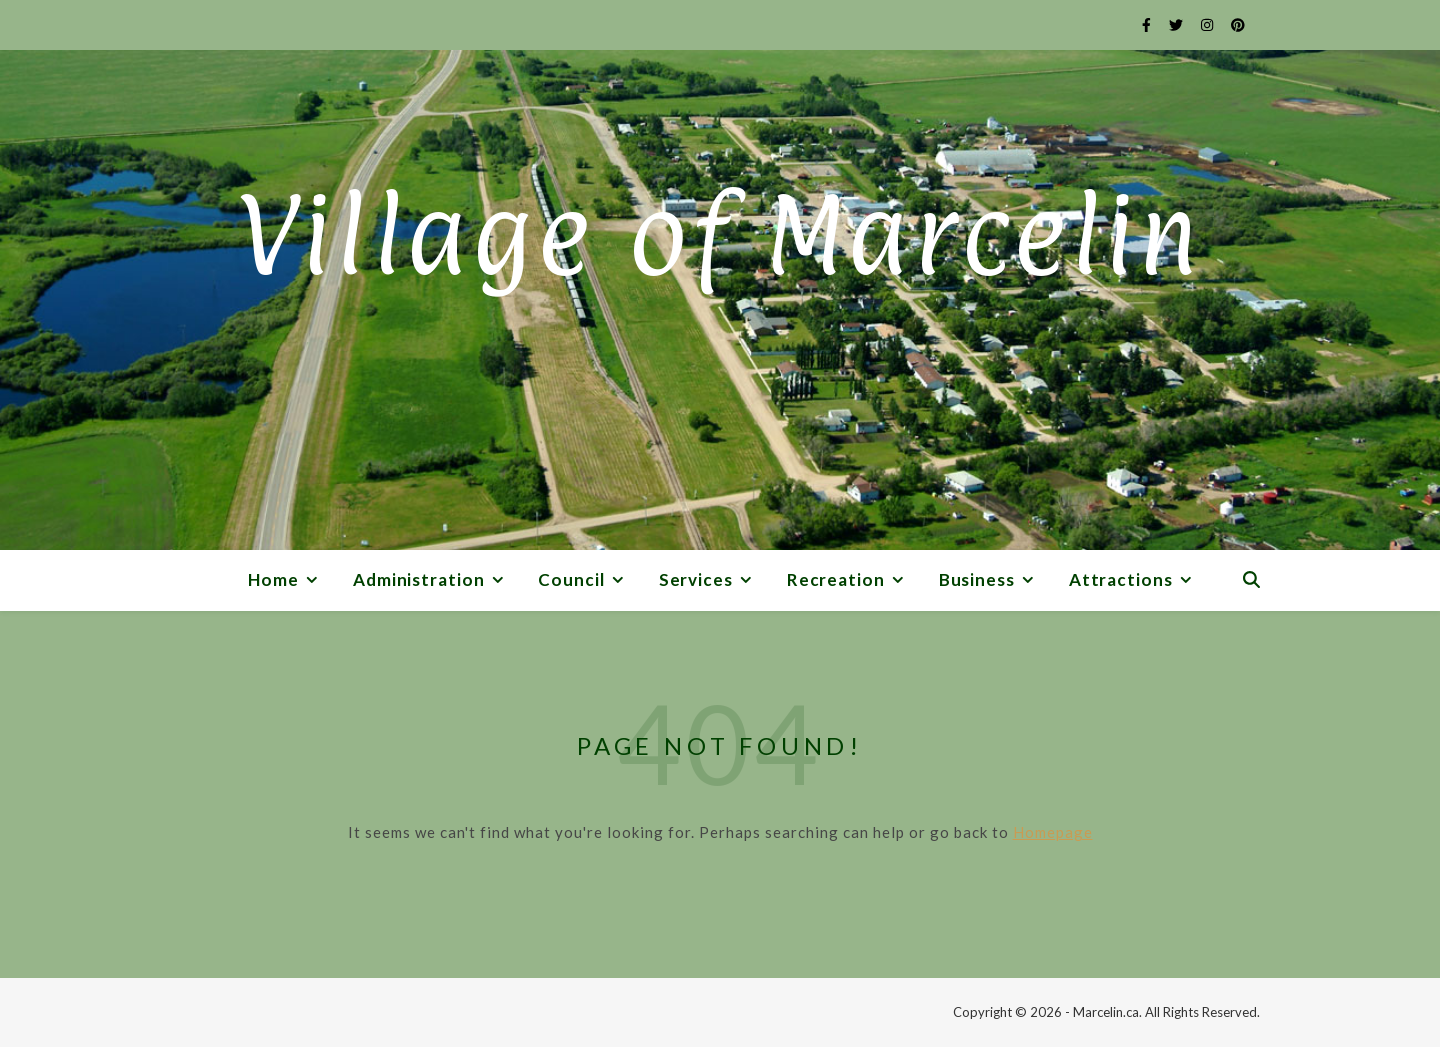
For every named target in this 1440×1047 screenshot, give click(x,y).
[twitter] (1177, 24)
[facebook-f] (1148, 24)
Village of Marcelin (720, 235)
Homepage (1053, 832)
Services (696, 579)
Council (571, 579)
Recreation (836, 579)
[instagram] (1208, 24)
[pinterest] (1238, 24)
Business (977, 579)
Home (273, 579)
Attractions (1121, 579)
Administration (419, 579)
